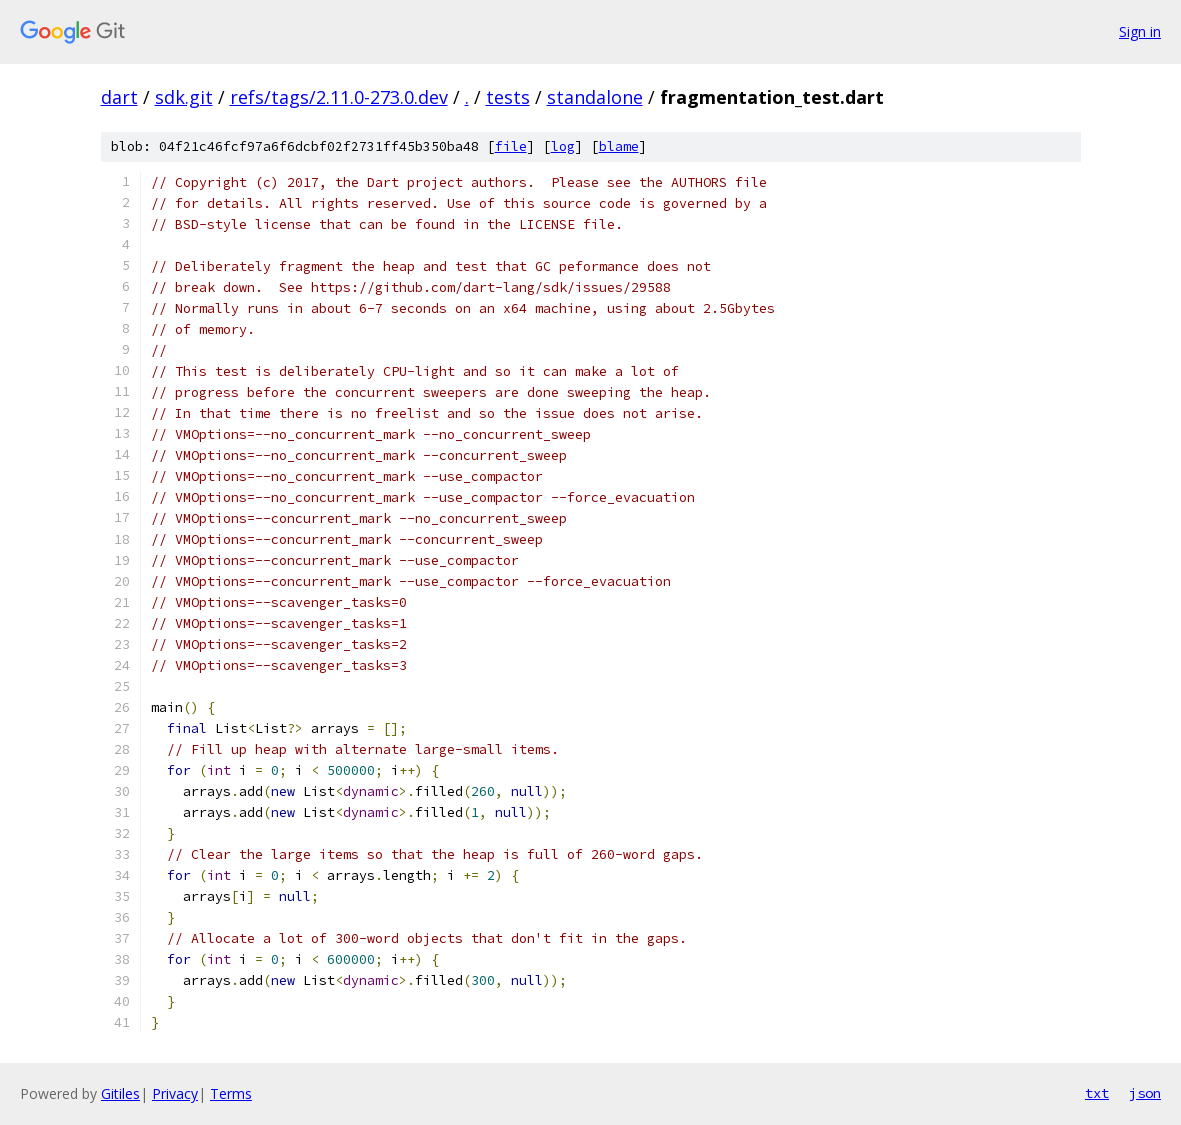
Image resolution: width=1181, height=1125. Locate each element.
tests (508, 97)
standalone (595, 97)
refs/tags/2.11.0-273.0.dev (339, 97)
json (1145, 1093)
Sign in (1140, 31)
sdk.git (184, 97)
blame (619, 146)
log (563, 146)
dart (119, 97)
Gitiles (120, 1093)
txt (1097, 1093)
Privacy (175, 1093)
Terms (231, 1093)
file (511, 146)
